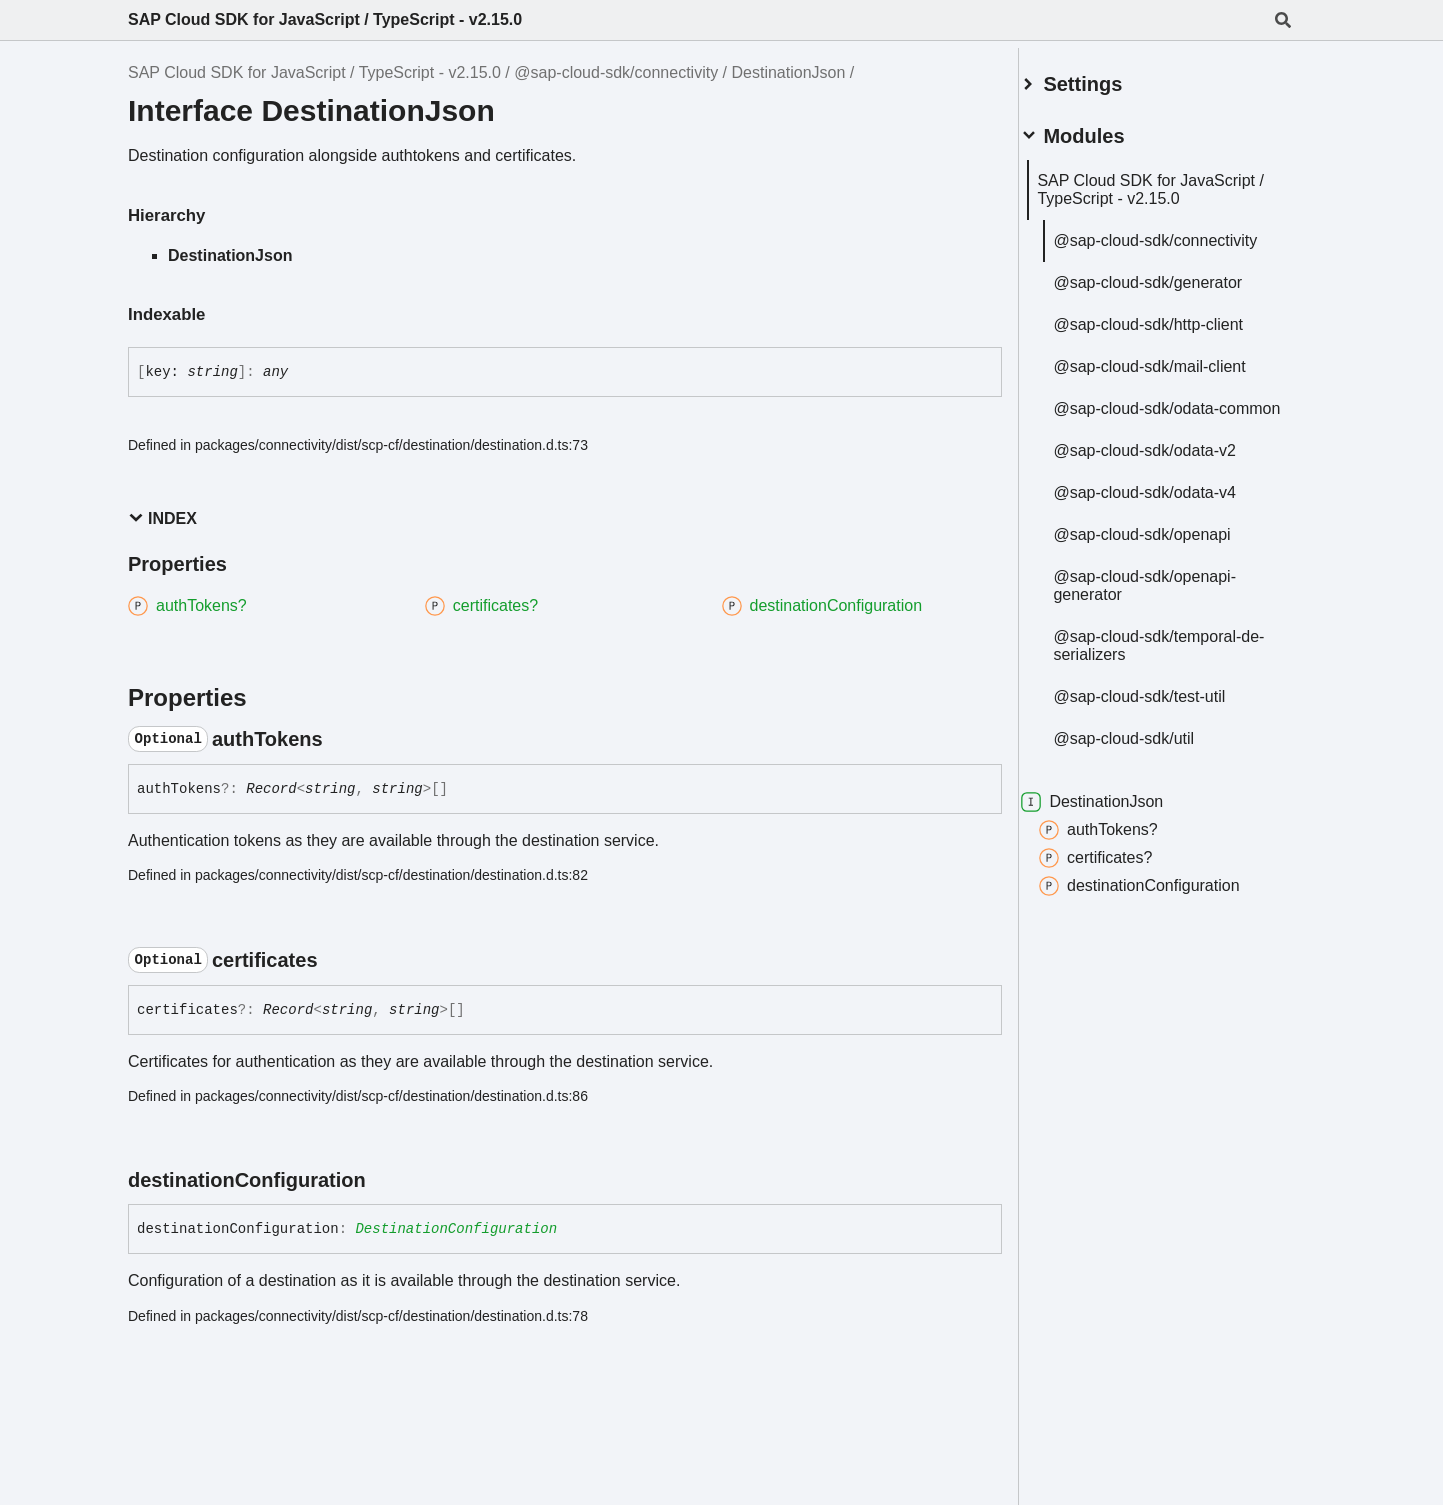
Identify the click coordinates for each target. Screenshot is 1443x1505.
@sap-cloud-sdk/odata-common (1160, 409)
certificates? (1119, 868)
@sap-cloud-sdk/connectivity (616, 72)
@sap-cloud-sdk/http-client (1172, 316)
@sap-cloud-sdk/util (1147, 748)
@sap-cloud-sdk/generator (1171, 274)
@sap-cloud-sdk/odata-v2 (1168, 460)
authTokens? (1122, 840)
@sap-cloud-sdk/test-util (1163, 706)
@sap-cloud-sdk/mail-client (1173, 358)
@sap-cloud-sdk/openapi (1165, 544)
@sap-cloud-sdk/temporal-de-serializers (1171, 655)
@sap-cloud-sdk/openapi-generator (1168, 595)
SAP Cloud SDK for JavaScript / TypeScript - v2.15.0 (325, 19)
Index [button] (162, 518)
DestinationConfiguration (456, 1229)
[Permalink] (341, 739)
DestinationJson (789, 72)
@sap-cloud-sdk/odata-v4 (1168, 502)
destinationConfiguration (1163, 896)
